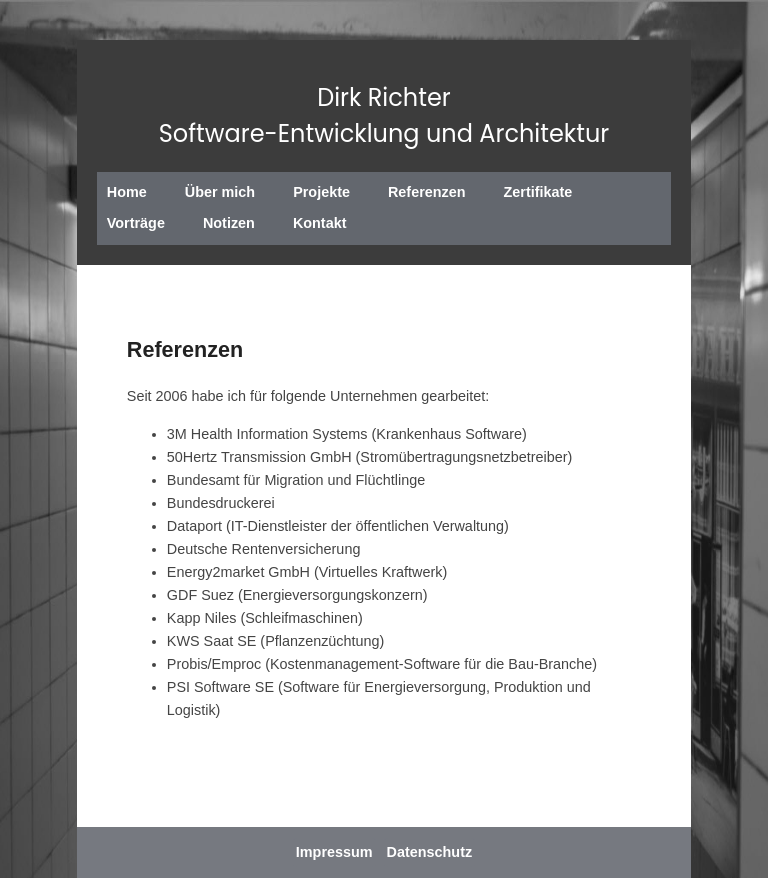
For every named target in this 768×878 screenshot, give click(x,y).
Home (127, 192)
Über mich (220, 192)
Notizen (229, 223)
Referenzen (427, 192)
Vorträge (136, 223)
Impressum (334, 852)
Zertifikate (538, 192)
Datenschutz (430, 852)
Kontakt (320, 223)
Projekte (321, 192)
